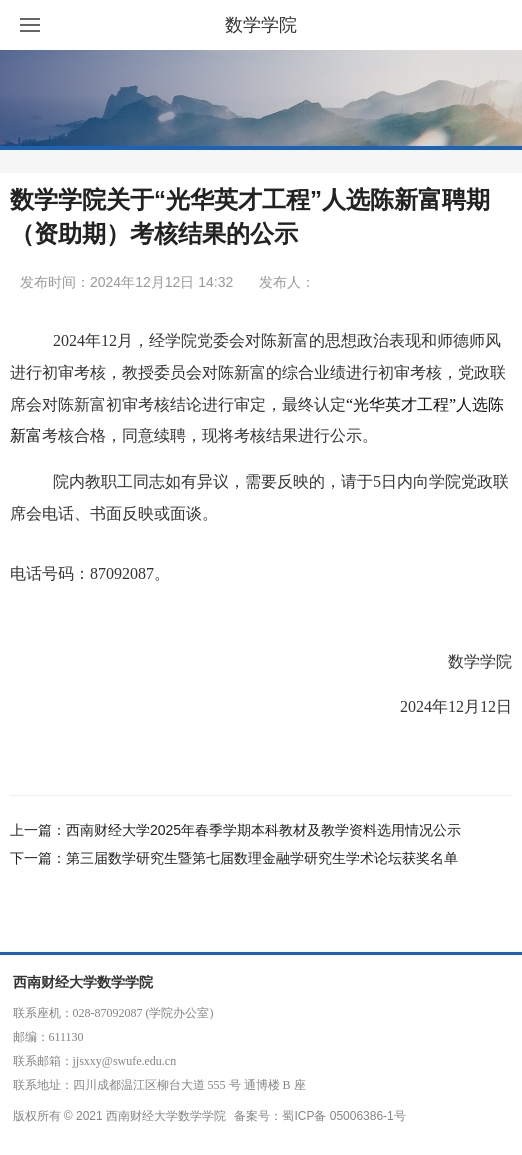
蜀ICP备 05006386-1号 (343, 1116)
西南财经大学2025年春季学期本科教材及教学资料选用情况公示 (263, 830)
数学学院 (261, 25)
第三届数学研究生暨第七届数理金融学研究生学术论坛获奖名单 (262, 858)
